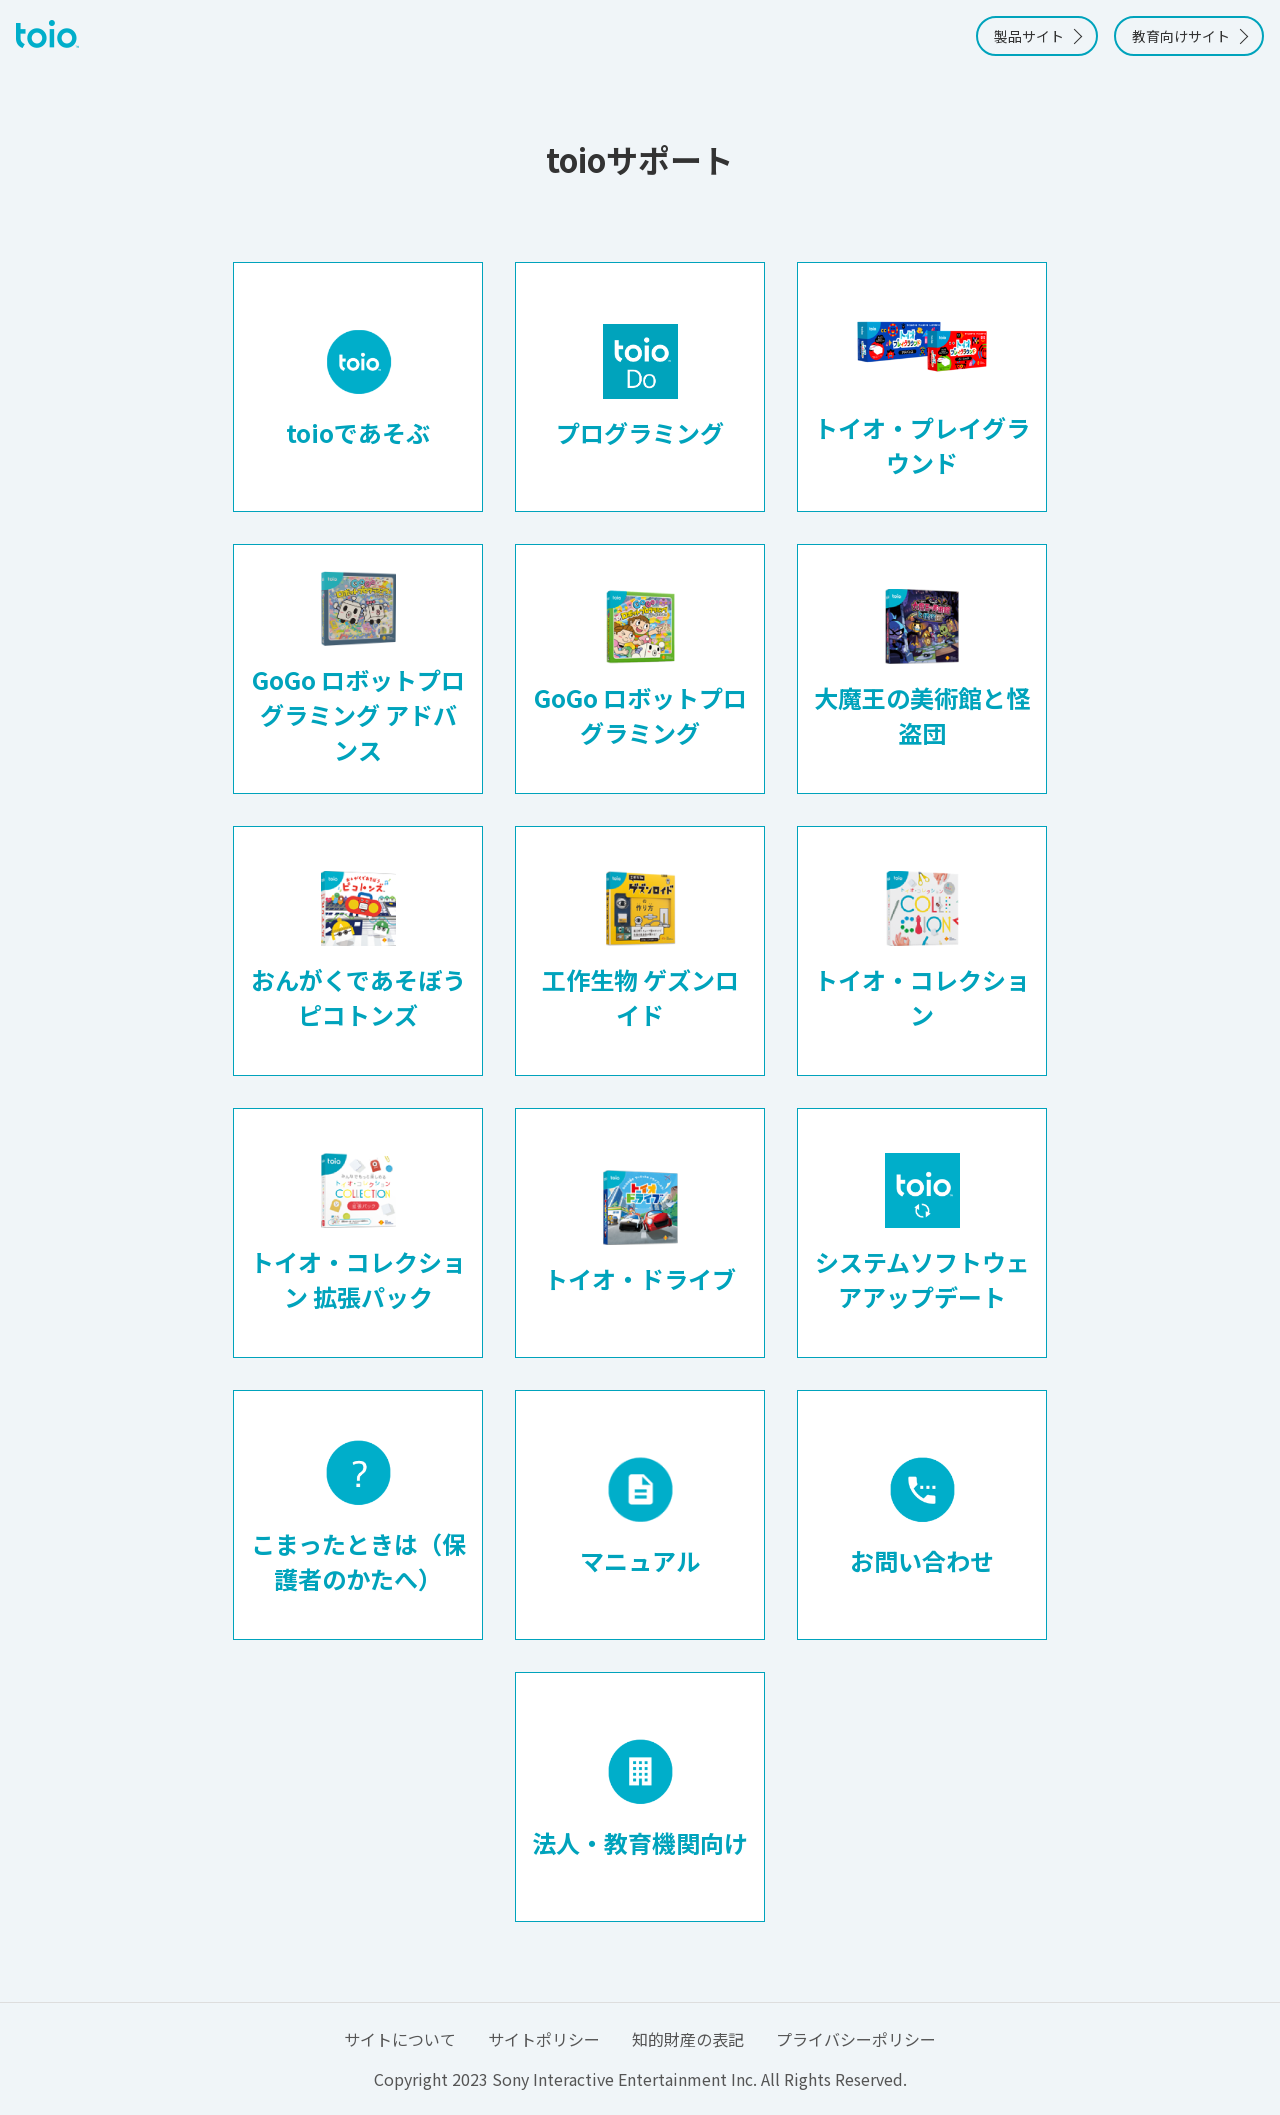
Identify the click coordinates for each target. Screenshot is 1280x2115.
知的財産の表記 (688, 2039)
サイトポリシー (544, 2039)
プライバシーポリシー (856, 2039)
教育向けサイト (1181, 36)
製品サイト (1029, 36)
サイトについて (400, 2039)
